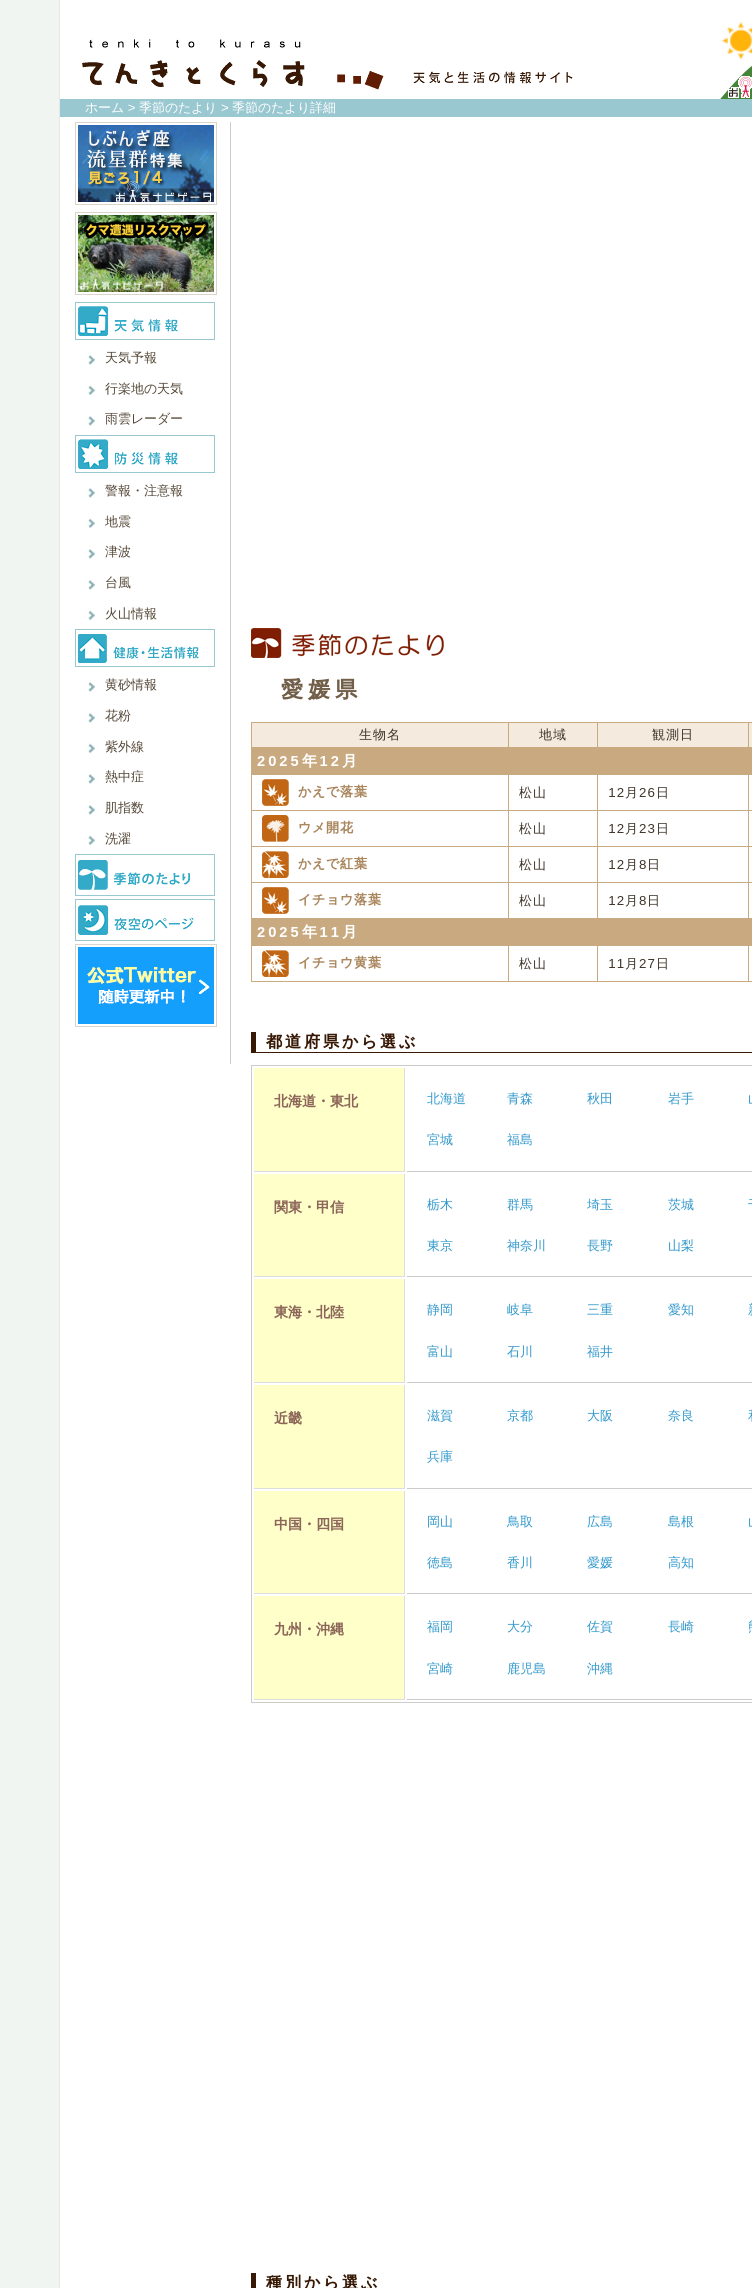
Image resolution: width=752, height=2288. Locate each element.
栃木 (440, 1204)
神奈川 (526, 1245)
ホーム (104, 107)
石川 (520, 1351)
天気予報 (131, 357)
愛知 (681, 1309)
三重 (600, 1309)
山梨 (681, 1245)
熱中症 (124, 776)
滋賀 (440, 1415)
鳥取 (520, 1521)
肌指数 (124, 807)
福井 (600, 1351)
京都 (520, 1415)
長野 (600, 1245)
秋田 (600, 1098)
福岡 (440, 1626)
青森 (520, 1098)
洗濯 (118, 838)
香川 (520, 1562)
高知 (681, 1562)
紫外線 (124, 746)
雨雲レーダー (144, 418)
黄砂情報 (131, 684)
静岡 (440, 1309)
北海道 (446, 1098)
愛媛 (600, 1562)
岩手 (681, 1098)
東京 (440, 1245)
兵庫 (440, 1456)
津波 (118, 551)
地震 (118, 521)
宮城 (440, 1139)
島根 (681, 1521)
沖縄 (600, 1668)
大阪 (600, 1415)
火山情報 (131, 613)
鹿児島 (526, 1668)
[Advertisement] (484, 375)
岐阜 (520, 1309)
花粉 (118, 715)
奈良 (681, 1415)
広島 (600, 1521)
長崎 (681, 1626)
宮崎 (440, 1668)
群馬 (520, 1204)
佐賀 (600, 1626)
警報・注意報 (144, 490)
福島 (520, 1139)
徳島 (440, 1562)
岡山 (440, 1521)
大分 (520, 1626)
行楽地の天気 (144, 388)
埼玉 (600, 1204)
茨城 (681, 1204)
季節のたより (178, 107)
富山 (440, 1351)
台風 (118, 582)
